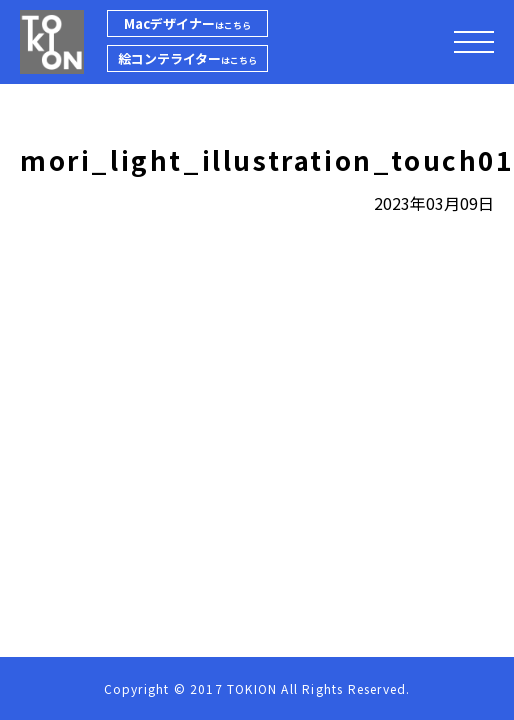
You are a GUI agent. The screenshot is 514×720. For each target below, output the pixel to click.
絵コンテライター (187, 58)
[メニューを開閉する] (474, 42)
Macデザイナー (187, 23)
